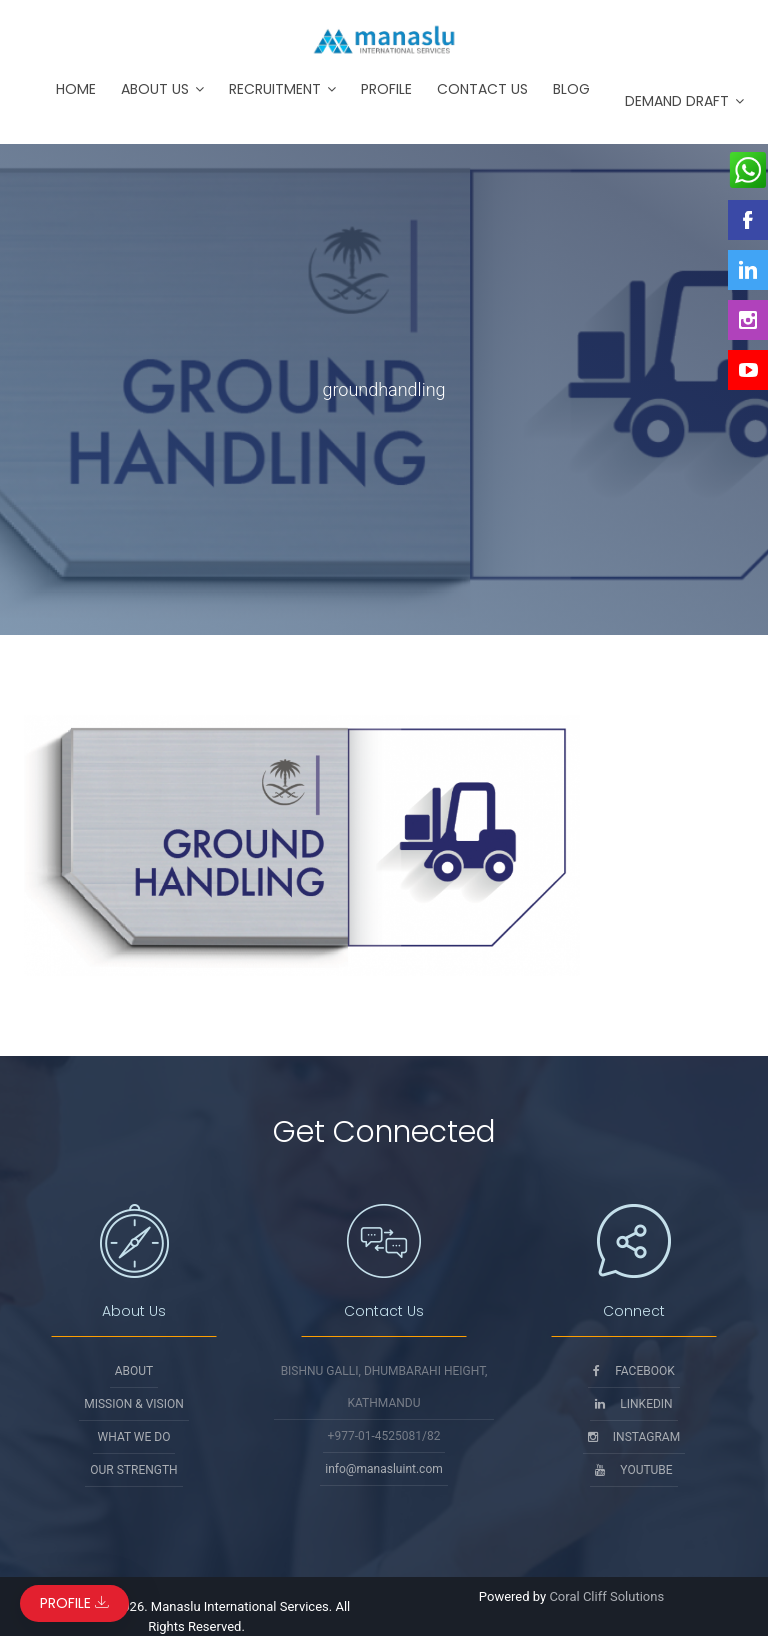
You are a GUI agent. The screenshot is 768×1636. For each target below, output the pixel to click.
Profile (386, 89)
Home (76, 89)
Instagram (634, 1437)
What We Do (134, 1437)
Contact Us (482, 89)
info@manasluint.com (384, 1469)
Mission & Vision (134, 1404)
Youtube (633, 1470)
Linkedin (633, 1404)
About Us (155, 89)
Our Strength (133, 1470)
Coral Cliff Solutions (606, 1596)
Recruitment (275, 89)
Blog (571, 89)
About (134, 1371)
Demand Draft (677, 101)
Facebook (634, 1371)
